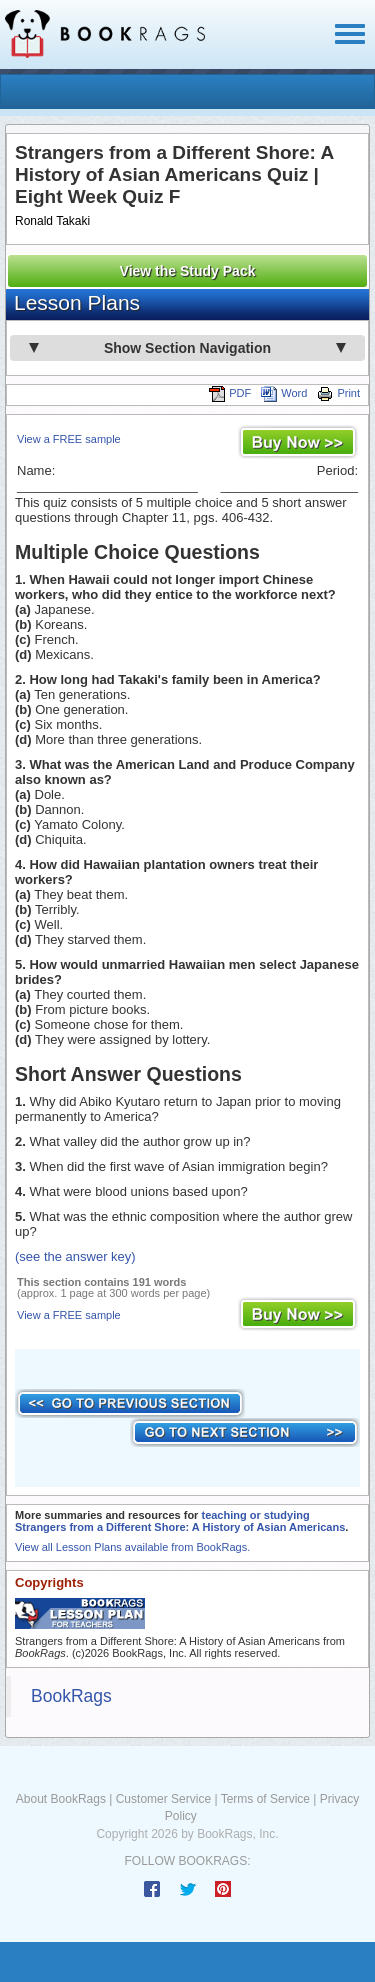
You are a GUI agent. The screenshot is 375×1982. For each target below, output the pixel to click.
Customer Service (163, 1799)
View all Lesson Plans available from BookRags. (132, 1547)
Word (284, 393)
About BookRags (61, 1799)
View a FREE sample (69, 439)
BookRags (71, 1696)
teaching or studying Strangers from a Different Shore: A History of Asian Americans (180, 1521)
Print (338, 393)
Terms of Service (265, 1799)
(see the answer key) (75, 1256)
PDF (230, 393)
